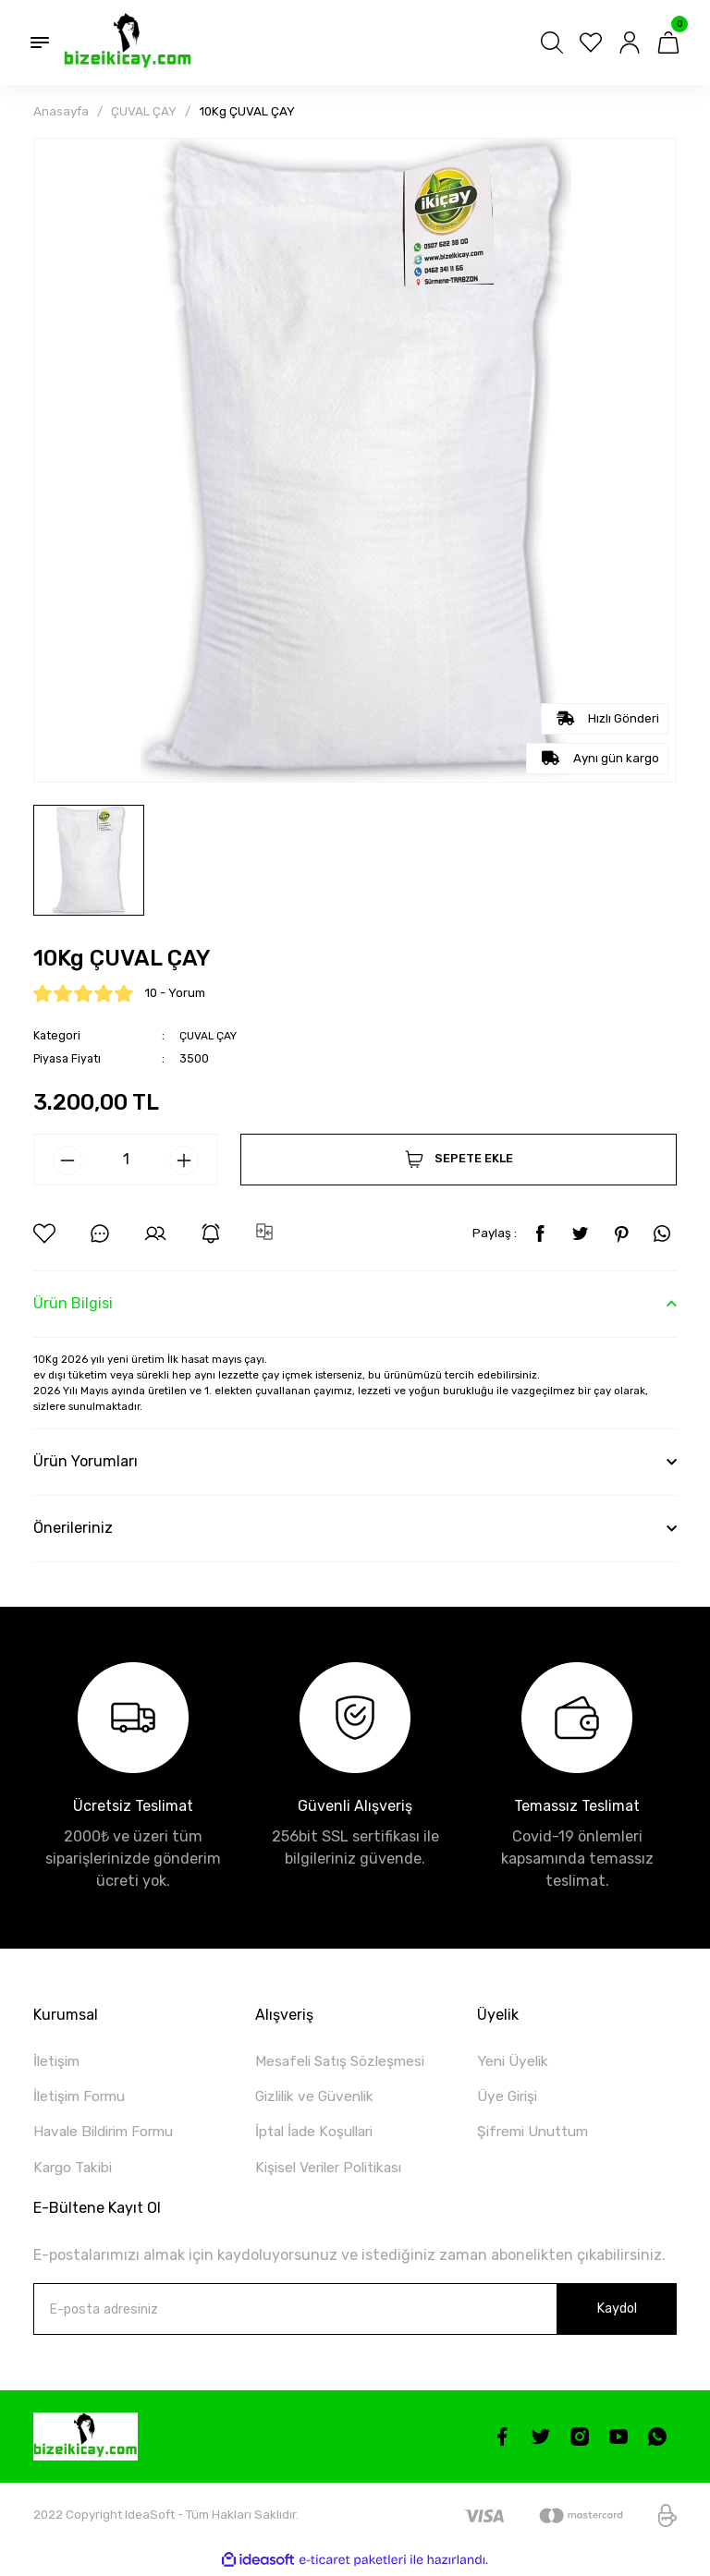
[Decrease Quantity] (67, 1159)
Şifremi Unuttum (538, 2134)
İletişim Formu (83, 2098)
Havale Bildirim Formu (110, 2134)
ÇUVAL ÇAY (209, 1035)
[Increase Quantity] (184, 1159)
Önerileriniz (73, 1528)
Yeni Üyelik (514, 2061)
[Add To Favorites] (44, 1232)
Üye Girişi (509, 2098)
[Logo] (128, 42)
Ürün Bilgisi (73, 1303)
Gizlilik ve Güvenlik (319, 2098)
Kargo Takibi (75, 2170)
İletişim (59, 2061)
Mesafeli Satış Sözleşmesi (345, 2061)
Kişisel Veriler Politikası (333, 2170)
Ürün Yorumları (85, 1461)
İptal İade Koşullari (318, 2134)
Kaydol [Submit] (616, 2311)
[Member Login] (629, 42)
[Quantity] (125, 1159)
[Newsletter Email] (355, 2312)
